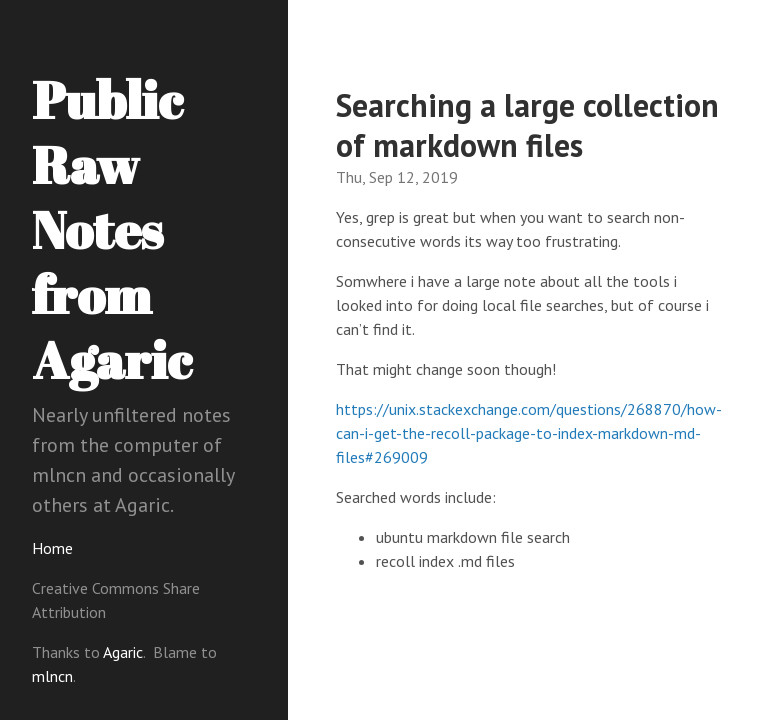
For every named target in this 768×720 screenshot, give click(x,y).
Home (52, 548)
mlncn (52, 676)
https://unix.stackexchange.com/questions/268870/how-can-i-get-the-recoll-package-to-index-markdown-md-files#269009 (529, 433)
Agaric (123, 652)
